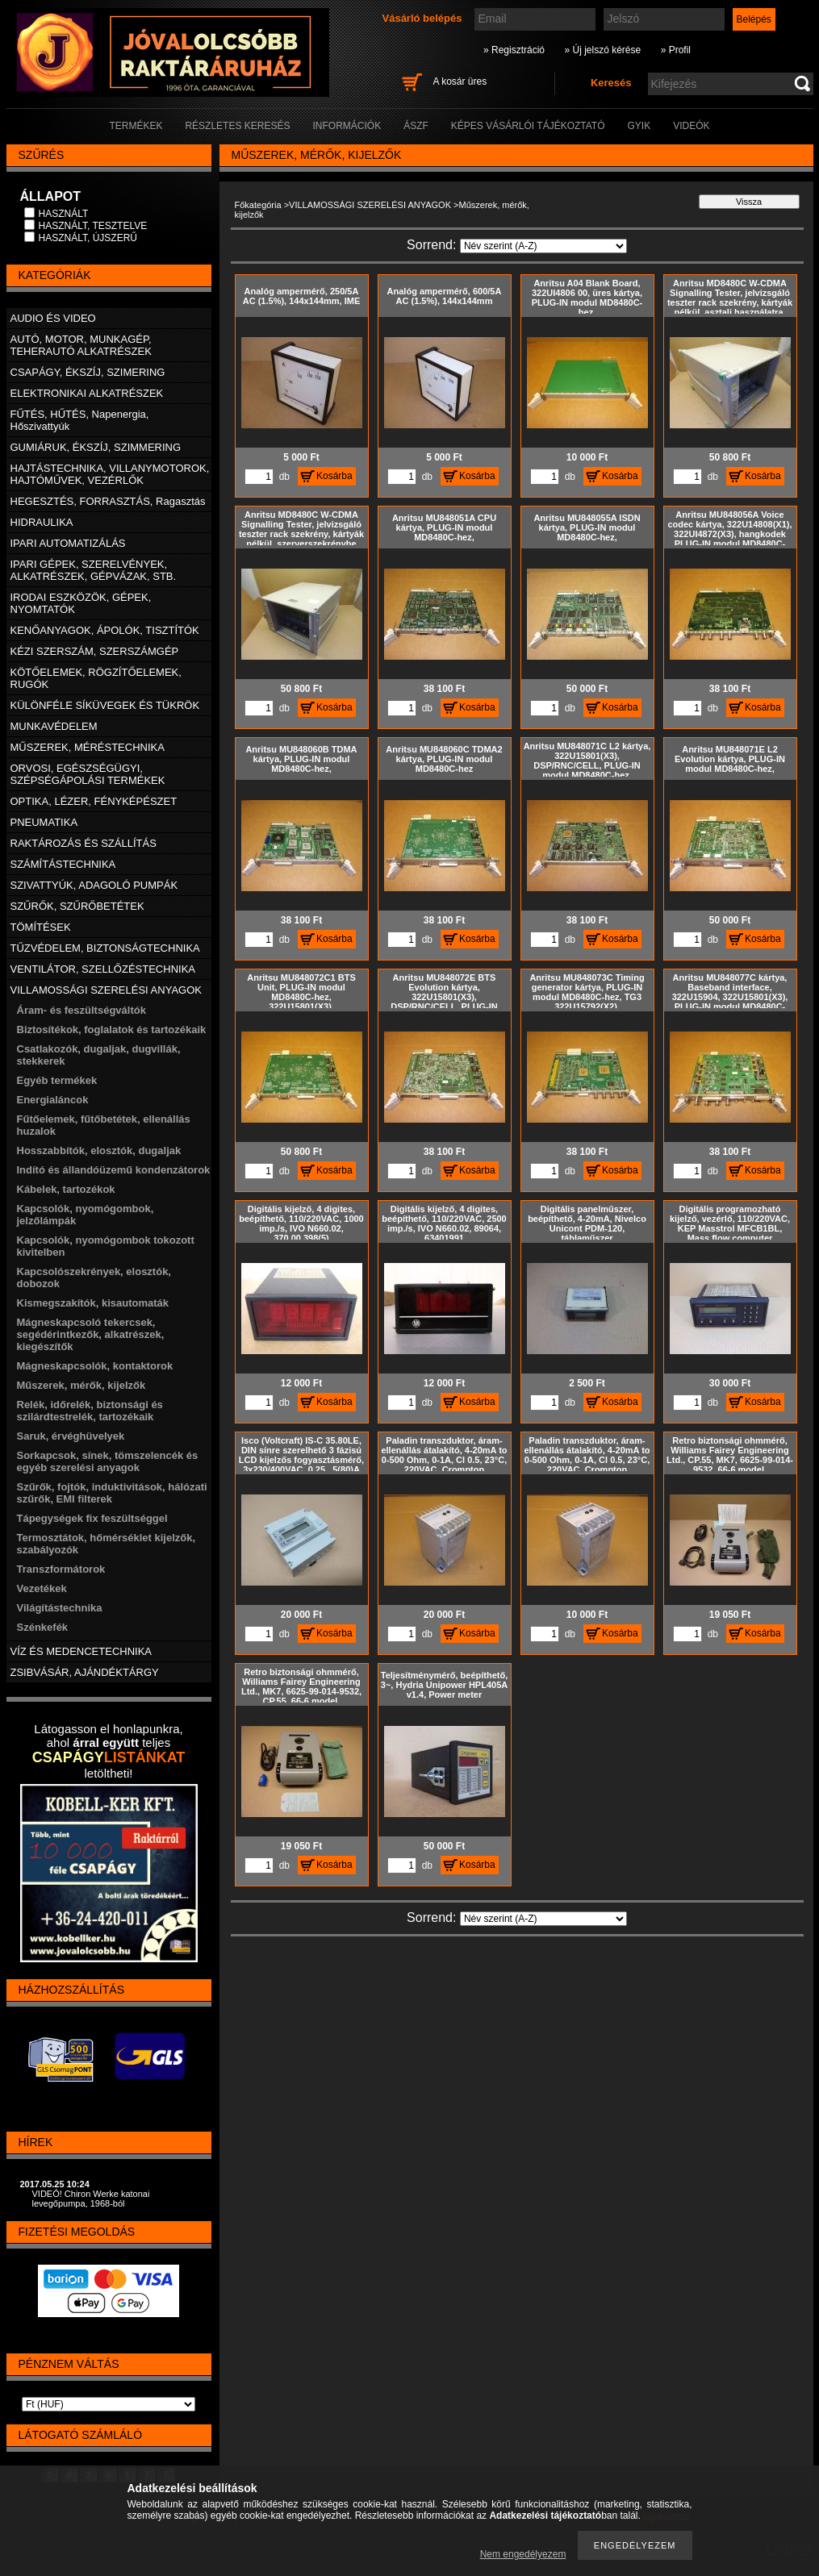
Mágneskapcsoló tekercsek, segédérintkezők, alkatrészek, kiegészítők (91, 1334)
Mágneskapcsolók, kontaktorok (95, 1366)
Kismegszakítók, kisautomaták (93, 1303)
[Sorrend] (543, 246)
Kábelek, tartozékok (66, 1189)
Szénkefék (43, 1627)
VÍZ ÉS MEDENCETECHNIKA (81, 1651)
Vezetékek (42, 1588)
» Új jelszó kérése (602, 50)
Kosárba (334, 475)
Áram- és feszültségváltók (81, 1010)
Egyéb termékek (57, 1080)
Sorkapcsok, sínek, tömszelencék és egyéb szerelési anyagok (107, 1461)
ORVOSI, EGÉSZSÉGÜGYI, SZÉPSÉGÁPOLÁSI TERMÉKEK (87, 774)
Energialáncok (53, 1100)
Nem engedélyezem (523, 2554)
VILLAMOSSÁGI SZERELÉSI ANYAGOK (370, 205)
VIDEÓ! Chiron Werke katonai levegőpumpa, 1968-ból (91, 2198)
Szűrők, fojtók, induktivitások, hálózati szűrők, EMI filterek (112, 1493)
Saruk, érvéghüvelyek (71, 1436)
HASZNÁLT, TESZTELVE (93, 225)
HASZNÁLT (64, 213)
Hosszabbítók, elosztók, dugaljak (99, 1150)
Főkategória (258, 205)
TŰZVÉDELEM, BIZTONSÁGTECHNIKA (105, 948)
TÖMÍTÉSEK (40, 927)
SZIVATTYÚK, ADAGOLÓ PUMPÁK (94, 885)
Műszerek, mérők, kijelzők (81, 1385)
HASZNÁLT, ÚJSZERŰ (88, 238)
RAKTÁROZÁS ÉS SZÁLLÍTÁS (83, 843)
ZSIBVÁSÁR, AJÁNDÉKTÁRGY (84, 1672)
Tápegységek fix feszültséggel (92, 1518)
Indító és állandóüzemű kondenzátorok (114, 1170)
